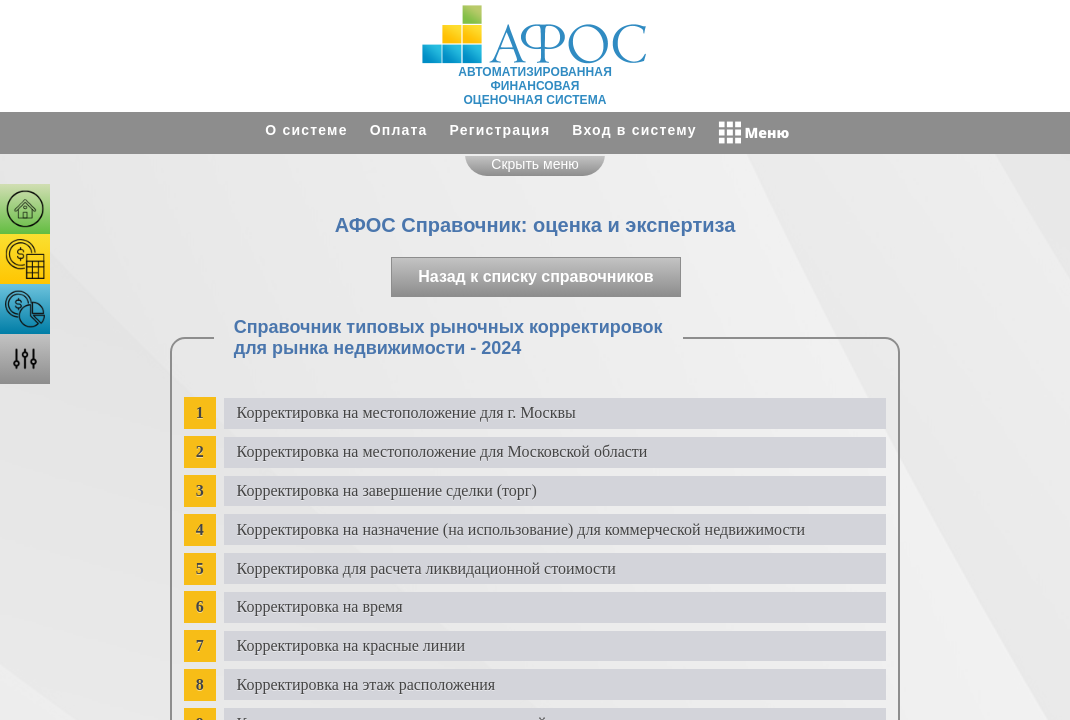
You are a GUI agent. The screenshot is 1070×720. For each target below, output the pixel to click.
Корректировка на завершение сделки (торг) (387, 490)
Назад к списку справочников (535, 276)
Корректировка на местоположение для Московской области (442, 451)
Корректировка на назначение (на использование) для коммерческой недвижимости (521, 529)
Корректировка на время (320, 606)
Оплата (399, 130)
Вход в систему (634, 130)
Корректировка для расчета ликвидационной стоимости (426, 568)
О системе (306, 130)
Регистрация (500, 130)
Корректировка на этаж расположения (366, 684)
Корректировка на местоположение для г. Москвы (406, 412)
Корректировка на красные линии (351, 645)
